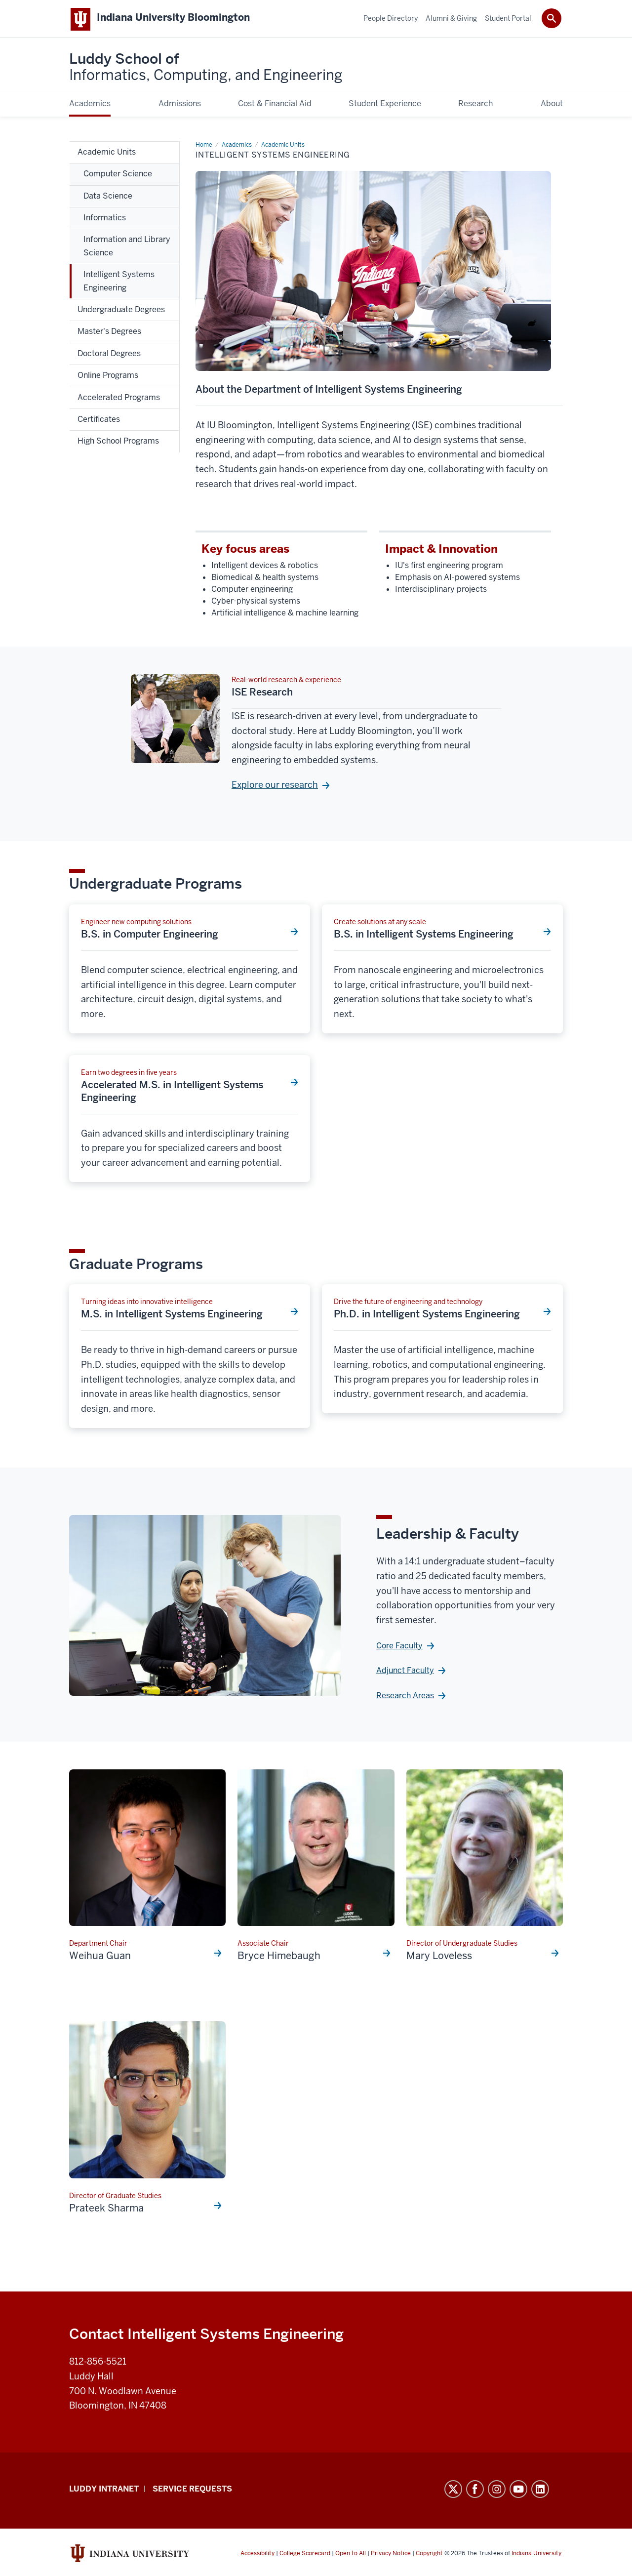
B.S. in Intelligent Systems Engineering (424, 936)
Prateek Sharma (106, 2210)
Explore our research (275, 786)
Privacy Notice (391, 2555)
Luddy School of (206, 69)
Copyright (429, 2555)
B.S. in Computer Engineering (149, 936)
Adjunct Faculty (405, 1672)
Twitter (453, 2491)
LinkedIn (540, 2491)
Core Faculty (399, 1647)
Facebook (475, 2491)
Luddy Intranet (104, 2491)
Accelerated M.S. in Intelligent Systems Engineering (172, 1093)
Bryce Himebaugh (278, 1957)
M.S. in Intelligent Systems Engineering (172, 1315)
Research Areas (405, 1697)
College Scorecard (304, 2555)
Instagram (497, 2491)
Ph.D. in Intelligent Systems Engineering (427, 1315)
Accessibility (257, 2555)
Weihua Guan (100, 1957)
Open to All (350, 2555)
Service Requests (192, 2491)
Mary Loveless (439, 1957)
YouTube (518, 2491)
